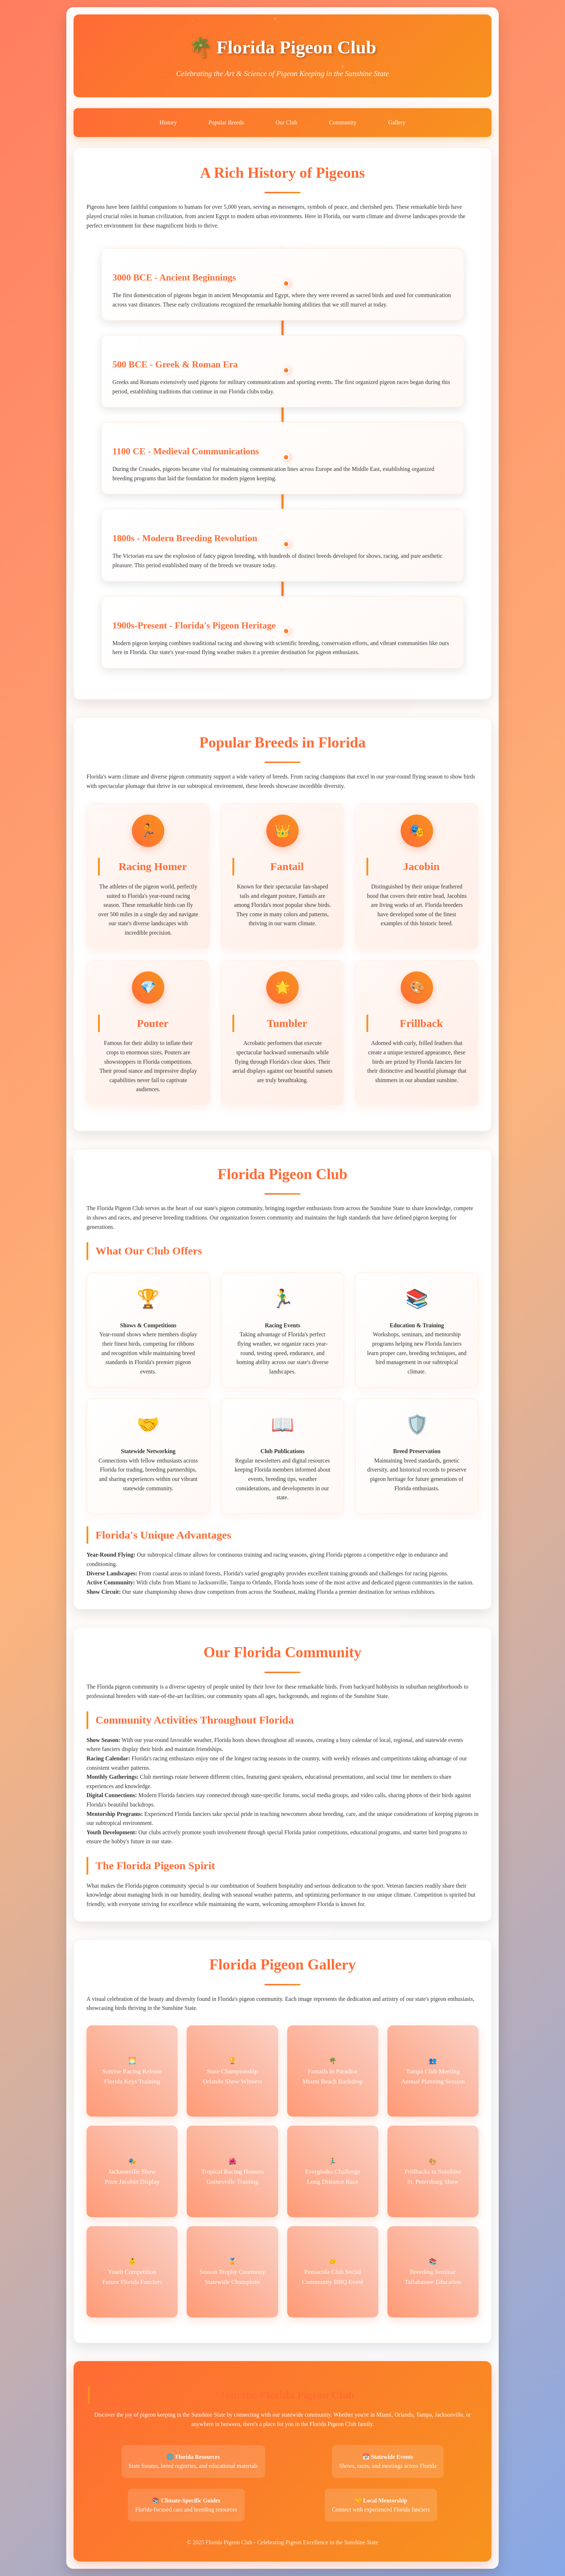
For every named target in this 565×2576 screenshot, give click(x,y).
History (168, 122)
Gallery (396, 122)
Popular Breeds (226, 122)
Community (342, 122)
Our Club (286, 122)
